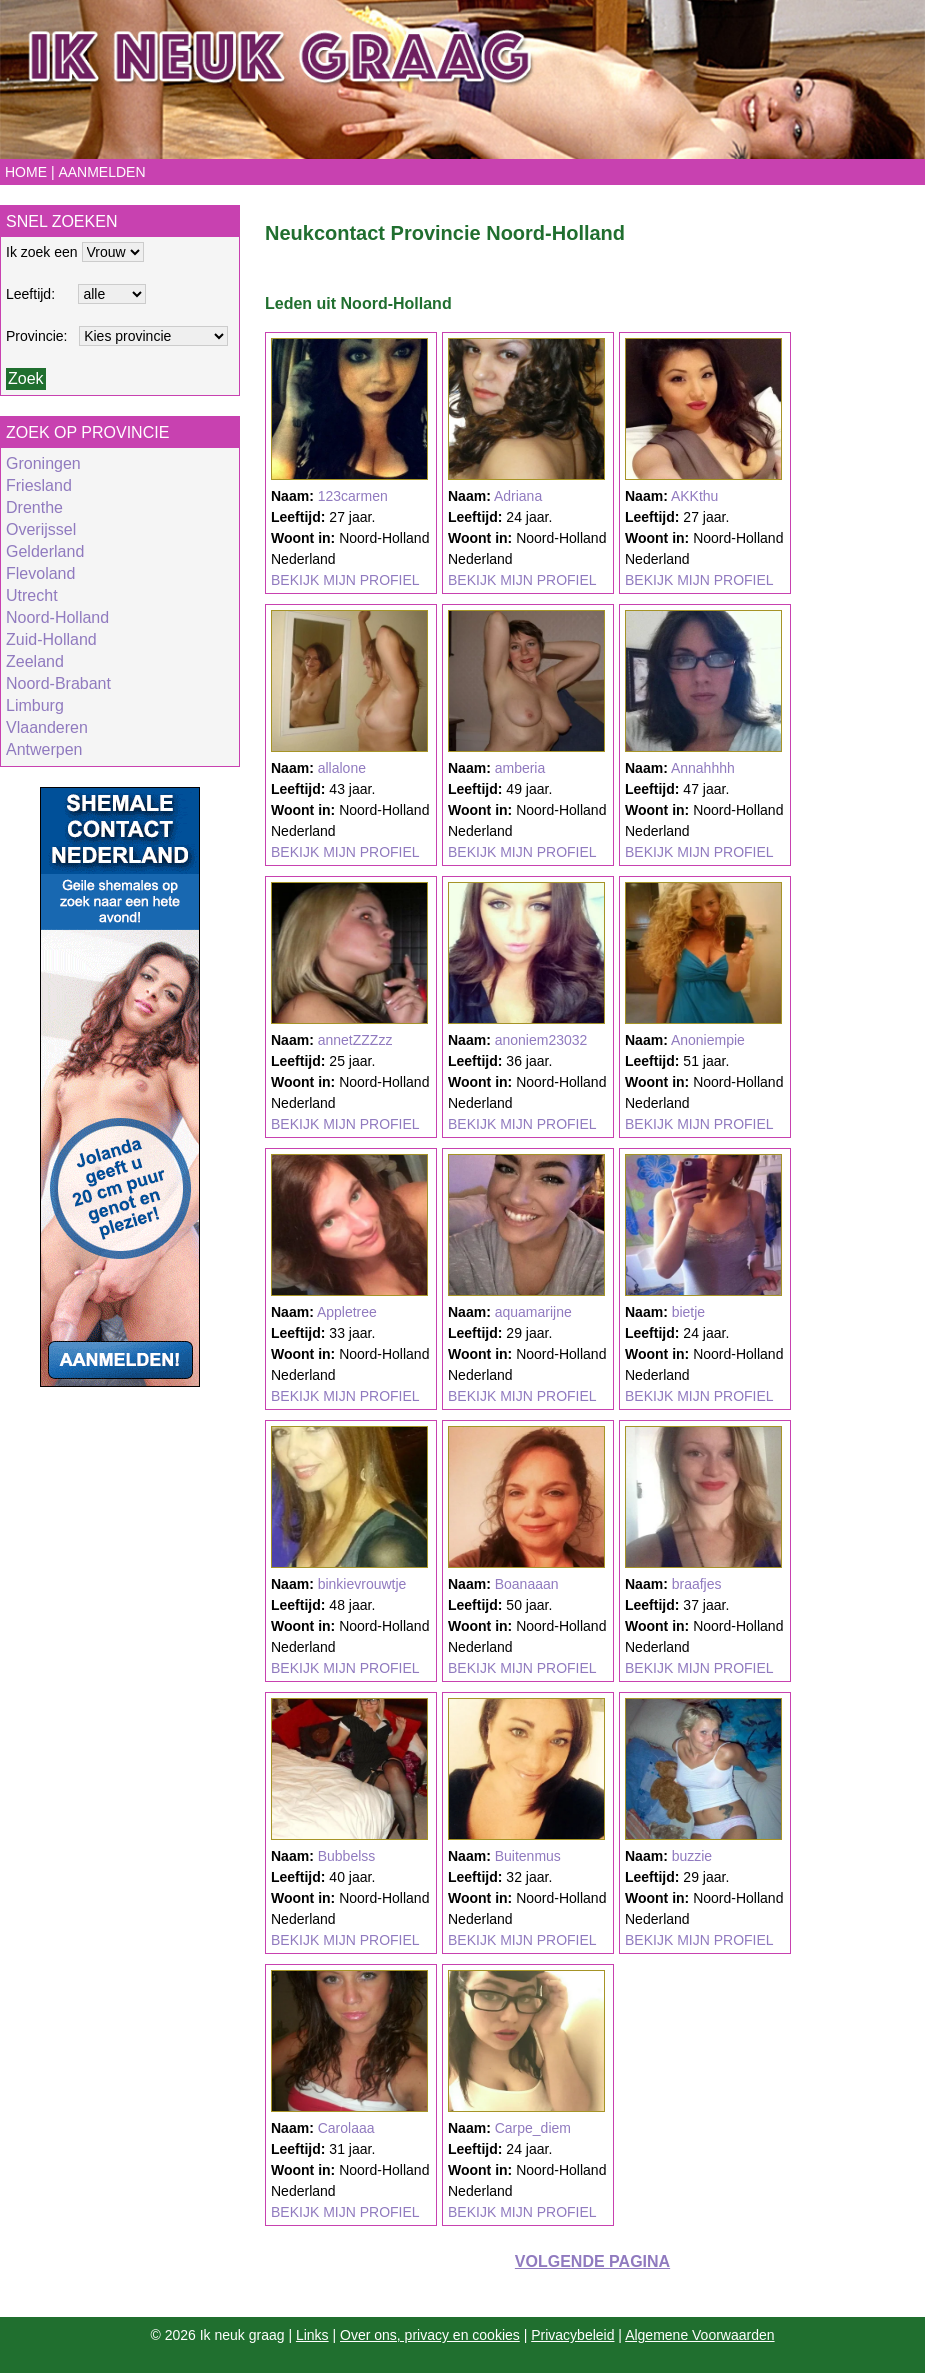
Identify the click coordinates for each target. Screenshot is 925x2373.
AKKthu (694, 496)
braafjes (697, 1584)
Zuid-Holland (51, 639)
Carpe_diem (533, 2128)
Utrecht (32, 595)
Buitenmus (528, 1856)
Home (26, 172)
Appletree (347, 1312)
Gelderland (45, 551)
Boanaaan (527, 1584)
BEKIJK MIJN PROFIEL (345, 580)
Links (312, 2335)
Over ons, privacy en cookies (430, 2335)
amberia (520, 768)
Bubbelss (347, 1856)
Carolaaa (346, 2128)
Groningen (43, 463)
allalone (342, 768)
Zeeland (35, 661)
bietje (688, 1312)
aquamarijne (533, 1312)
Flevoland (40, 573)
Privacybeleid (572, 2335)
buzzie (692, 1856)
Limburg (35, 705)
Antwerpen (44, 749)
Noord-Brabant (58, 683)
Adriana (518, 496)
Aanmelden (101, 172)
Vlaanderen (47, 727)
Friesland (39, 485)
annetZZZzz (355, 1040)
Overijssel (41, 529)
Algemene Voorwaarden (699, 2335)
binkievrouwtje (362, 1584)
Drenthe (34, 507)
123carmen (353, 496)
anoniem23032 (541, 1040)
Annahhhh (703, 768)
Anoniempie (708, 1040)
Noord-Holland (57, 617)
